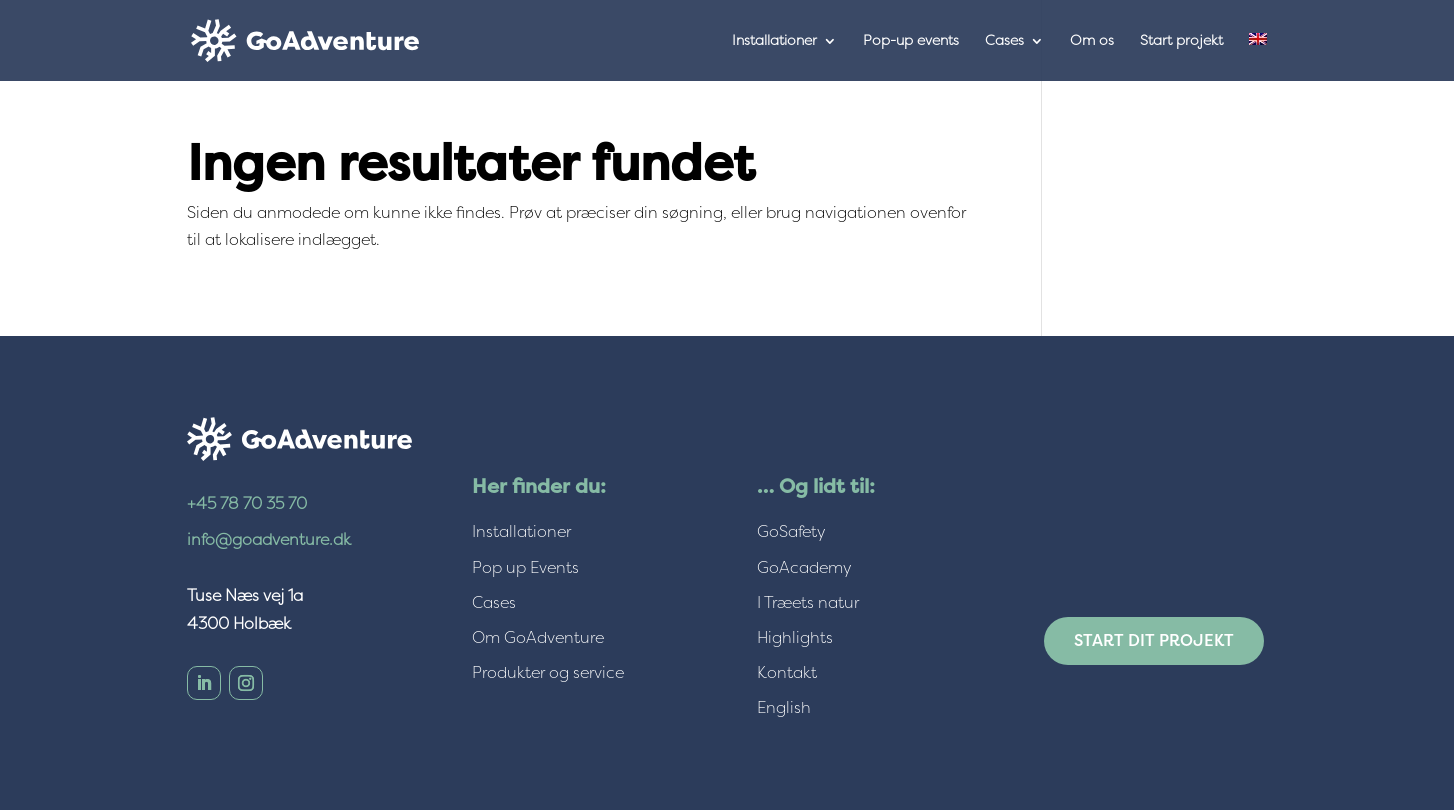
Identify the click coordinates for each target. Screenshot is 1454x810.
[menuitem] (1258, 57)
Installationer (774, 41)
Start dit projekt (1154, 640)
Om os (1092, 41)
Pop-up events (911, 41)
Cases (1004, 41)
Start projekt (1181, 41)
